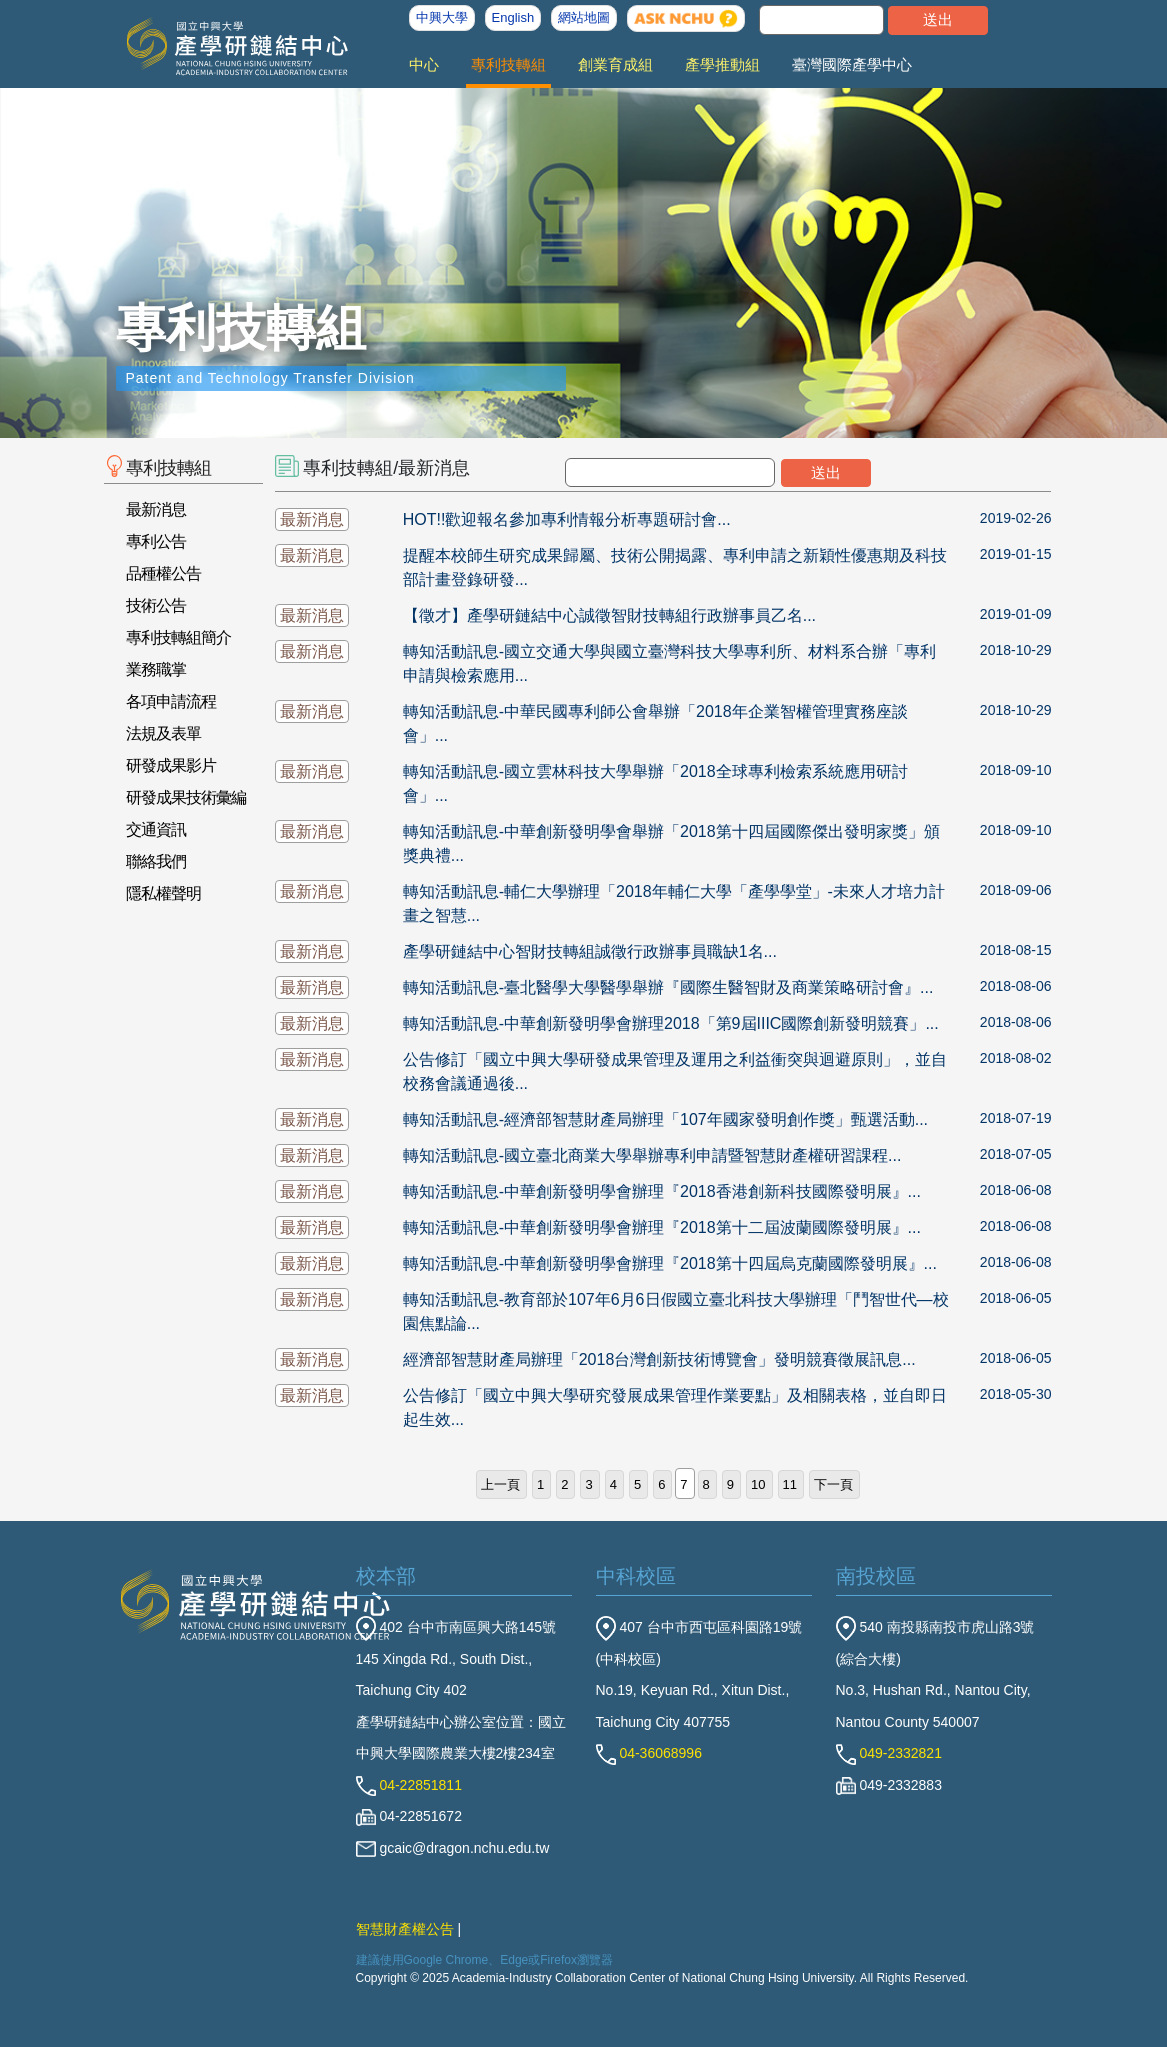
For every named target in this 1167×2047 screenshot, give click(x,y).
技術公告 (156, 605)
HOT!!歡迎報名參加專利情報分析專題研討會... (567, 519)
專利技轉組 (508, 64)
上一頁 (500, 1484)
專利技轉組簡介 (178, 637)
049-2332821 (889, 1753)
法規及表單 (163, 733)
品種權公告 (163, 573)
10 (758, 1484)
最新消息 (156, 509)
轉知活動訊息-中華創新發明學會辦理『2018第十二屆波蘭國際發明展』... (662, 1227)
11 (790, 1484)
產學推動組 (722, 64)
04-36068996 (649, 1753)
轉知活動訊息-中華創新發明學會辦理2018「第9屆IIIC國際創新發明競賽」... (671, 1023)
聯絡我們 (156, 861)
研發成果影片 (171, 765)
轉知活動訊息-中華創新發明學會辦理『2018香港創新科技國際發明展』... (662, 1191)
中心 (424, 64)
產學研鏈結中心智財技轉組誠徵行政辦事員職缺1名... (590, 951)
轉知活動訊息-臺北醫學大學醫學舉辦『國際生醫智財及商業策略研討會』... (668, 987)
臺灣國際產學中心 (852, 64)
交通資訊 (156, 829)
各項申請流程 (171, 701)
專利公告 (156, 541)
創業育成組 (615, 64)
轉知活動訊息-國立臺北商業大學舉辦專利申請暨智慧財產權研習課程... (652, 1155)
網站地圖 (584, 17)
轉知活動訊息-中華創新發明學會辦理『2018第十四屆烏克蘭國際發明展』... (670, 1263)
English (513, 17)
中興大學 (442, 17)
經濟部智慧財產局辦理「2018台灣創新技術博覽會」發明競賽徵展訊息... (659, 1359)
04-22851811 (409, 1785)
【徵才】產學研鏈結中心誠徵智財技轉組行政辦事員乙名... (609, 615)
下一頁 (833, 1484)
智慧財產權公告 (405, 1929)
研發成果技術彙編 (186, 797)
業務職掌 (156, 669)
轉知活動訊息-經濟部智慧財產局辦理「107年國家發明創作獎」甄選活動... (665, 1119)
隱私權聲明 (163, 893)
